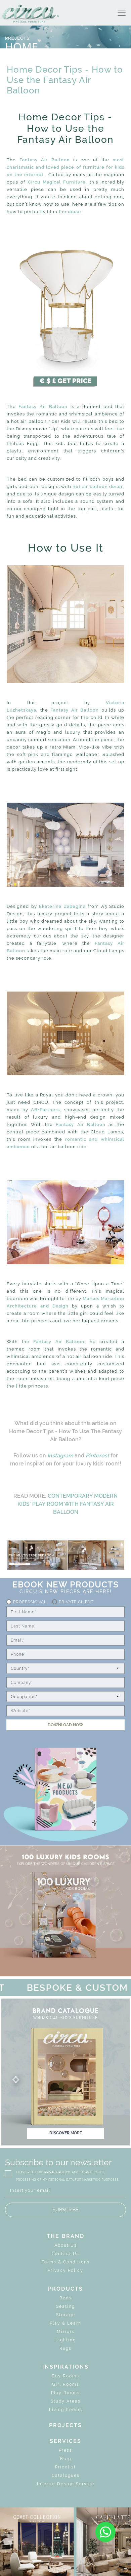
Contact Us (65, 2253)
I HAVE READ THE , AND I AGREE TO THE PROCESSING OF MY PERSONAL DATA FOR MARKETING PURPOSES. (68, 2176)
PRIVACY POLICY (57, 2172)
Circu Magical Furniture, (57, 182)
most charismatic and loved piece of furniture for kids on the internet (65, 167)
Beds (65, 2298)
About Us (65, 2245)
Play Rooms (65, 2392)
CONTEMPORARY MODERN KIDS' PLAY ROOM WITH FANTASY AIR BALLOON (67, 1504)
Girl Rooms (65, 2384)
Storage (65, 2314)
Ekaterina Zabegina (62, 906)
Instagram (60, 1455)
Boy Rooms (65, 2376)
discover (65, 2133)
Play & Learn (65, 2323)
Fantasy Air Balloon (44, 159)
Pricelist (65, 2467)
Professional (30, 1602)
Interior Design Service (65, 2484)
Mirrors (66, 2331)
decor (75, 211)
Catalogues (66, 2475)
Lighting (65, 2340)
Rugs (65, 2348)
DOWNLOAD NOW (65, 1725)
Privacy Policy (65, 2270)
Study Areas (66, 2401)
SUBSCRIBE (65, 2209)
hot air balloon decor (98, 486)
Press (65, 2450)
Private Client (76, 1602)
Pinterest (97, 1455)
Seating (65, 2306)
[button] (65, 2080)
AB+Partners (45, 1109)
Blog (65, 2458)
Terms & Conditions (66, 2262)
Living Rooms (65, 2409)
